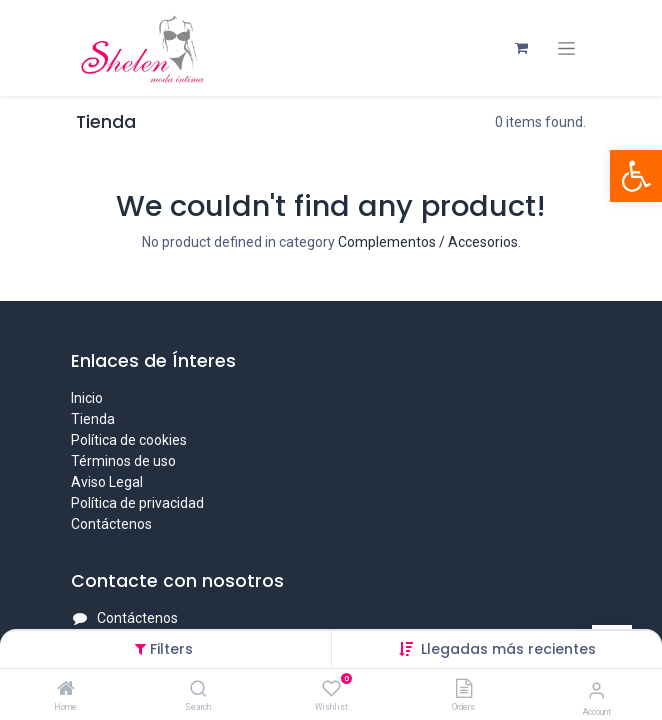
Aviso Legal (107, 482)
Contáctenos (111, 524)
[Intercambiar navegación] (566, 48)
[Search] (198, 690)
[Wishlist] (331, 689)
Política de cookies (129, 440)
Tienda (93, 419)
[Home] (66, 690)
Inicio (87, 398)
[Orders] (464, 690)
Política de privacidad (137, 503)
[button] (508, 649)
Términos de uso (123, 461)
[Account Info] (596, 690)
